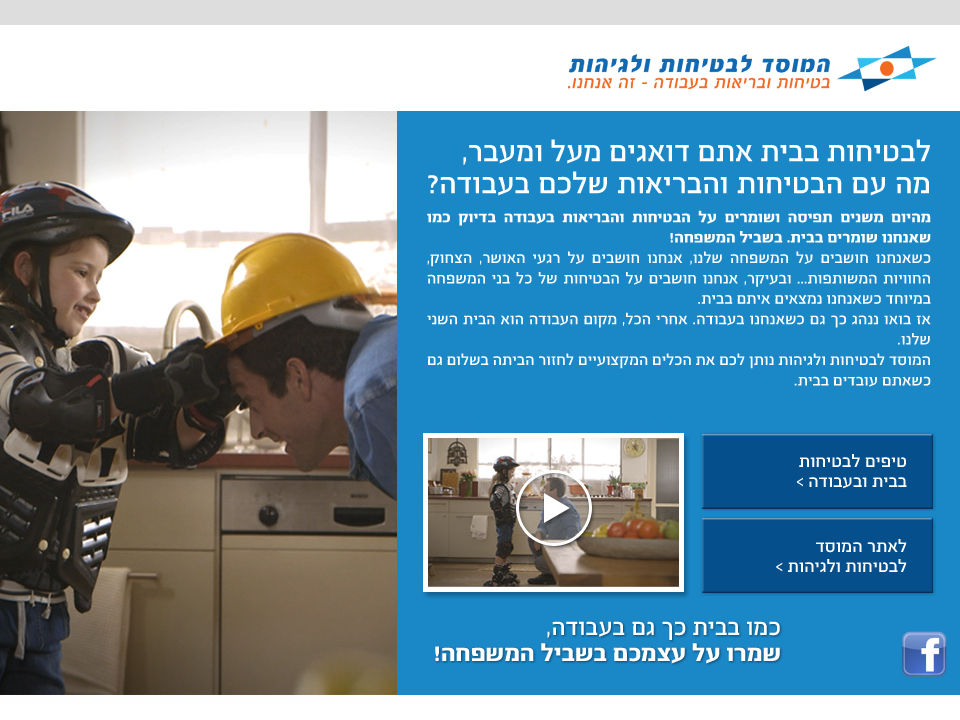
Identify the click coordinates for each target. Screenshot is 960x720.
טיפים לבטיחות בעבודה (818, 472)
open (555, 515)
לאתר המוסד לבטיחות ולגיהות (818, 556)
